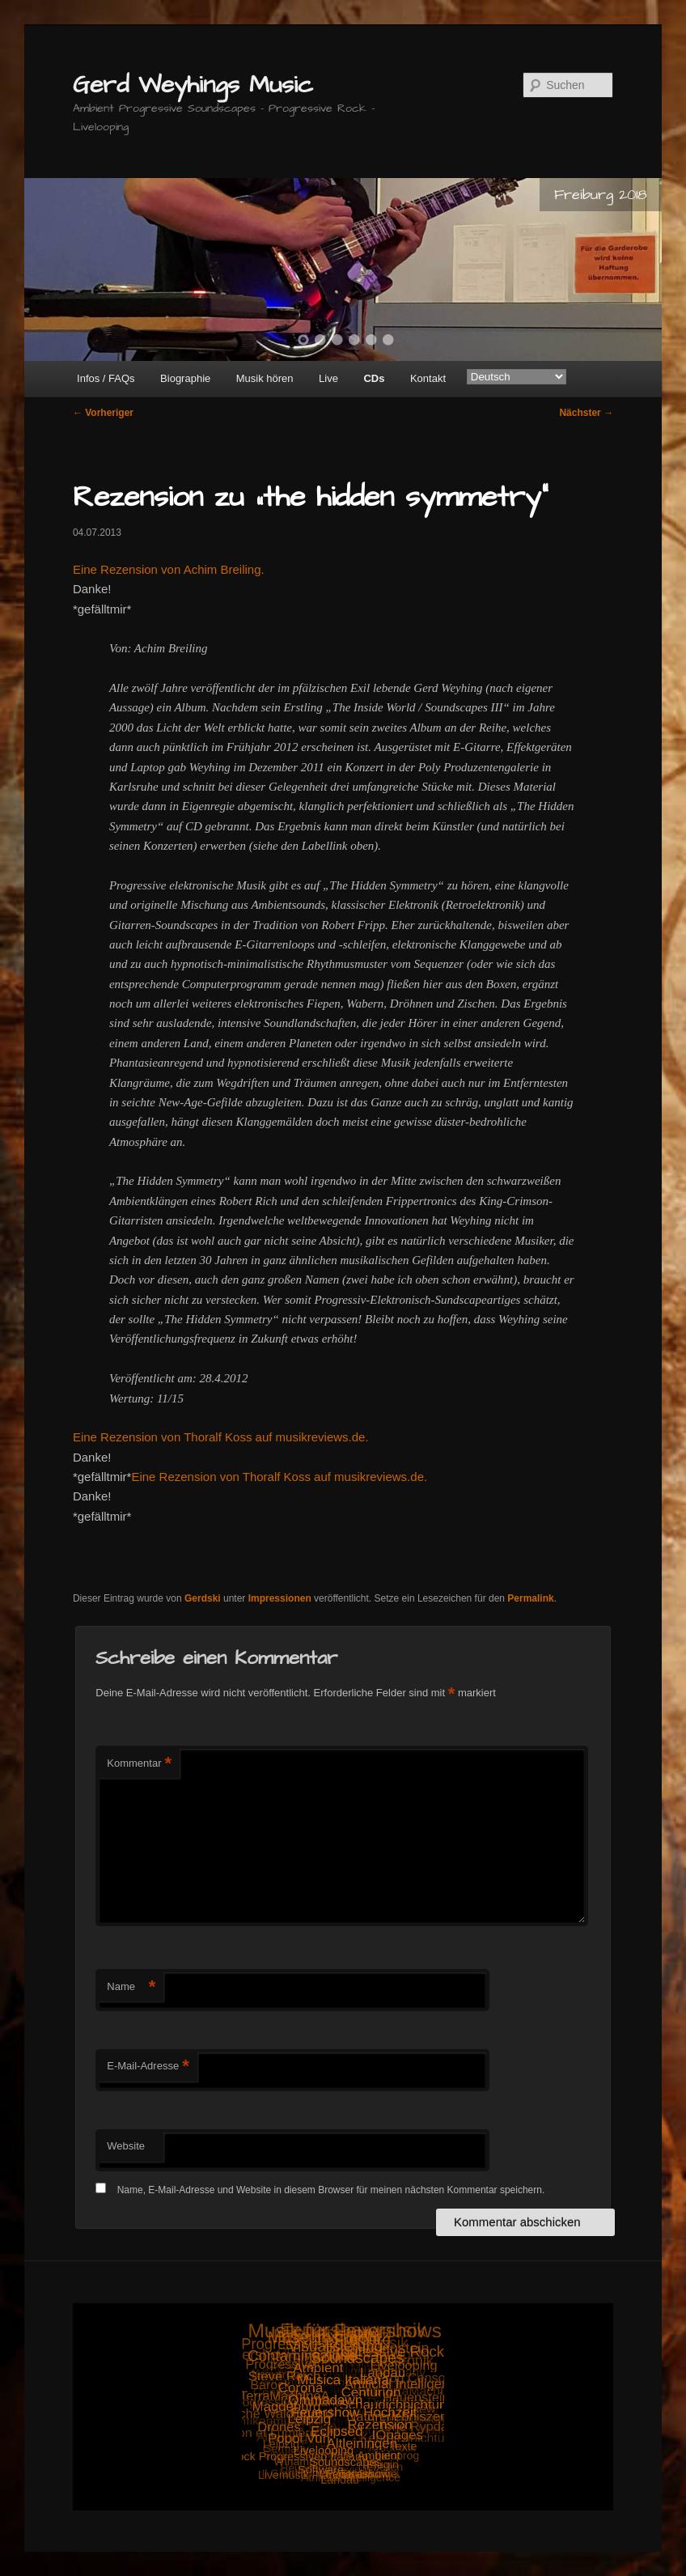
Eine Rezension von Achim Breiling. (169, 569)
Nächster (586, 412)
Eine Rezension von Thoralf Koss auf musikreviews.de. (221, 1437)
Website (126, 2146)
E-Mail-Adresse (147, 2066)
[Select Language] (516, 376)
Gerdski (202, 1598)
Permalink (530, 1598)
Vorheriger (103, 412)
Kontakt (428, 378)
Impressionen (279, 1598)
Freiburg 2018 (600, 195)
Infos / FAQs (106, 378)
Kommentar (139, 1764)
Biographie (185, 378)
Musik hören (265, 378)
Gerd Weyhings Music (193, 85)
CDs (373, 378)
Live (328, 378)
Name (131, 1987)
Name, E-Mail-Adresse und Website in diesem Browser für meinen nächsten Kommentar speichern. (331, 2190)
